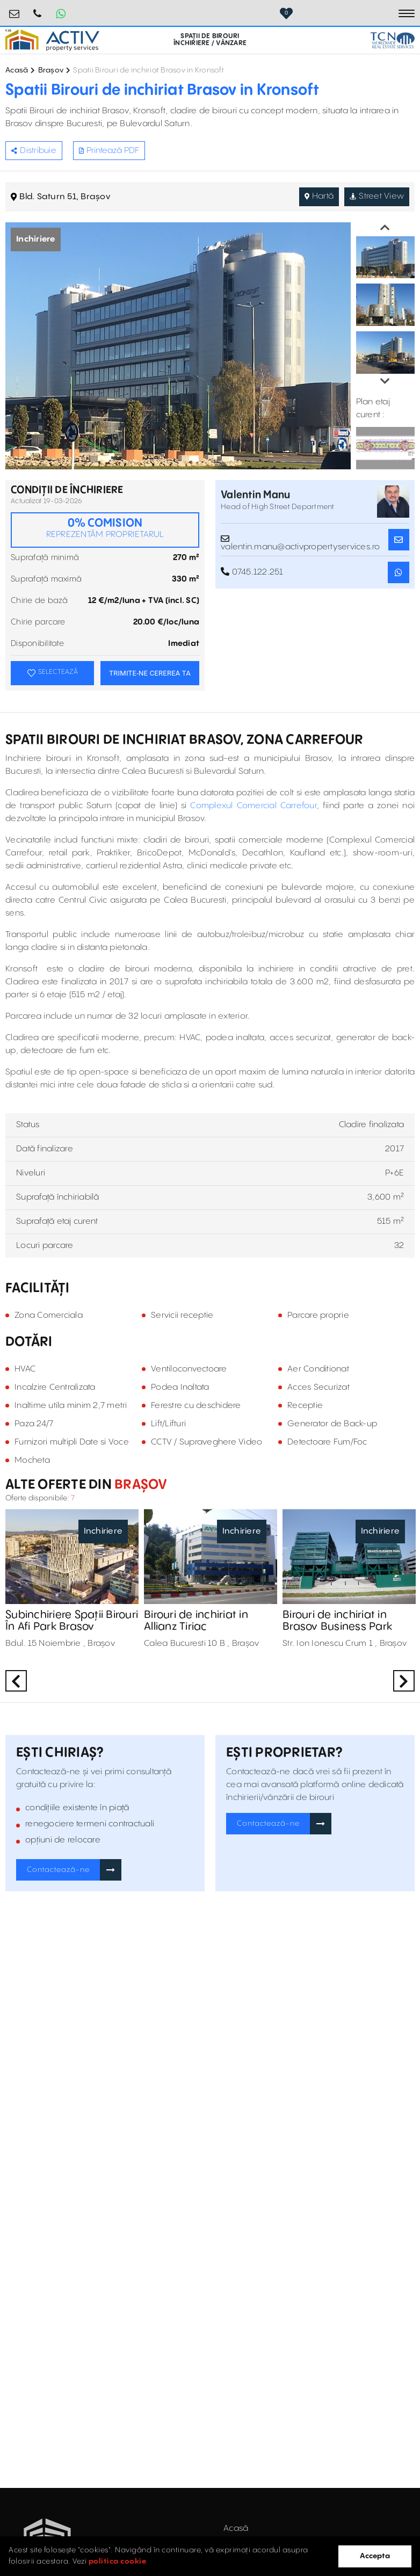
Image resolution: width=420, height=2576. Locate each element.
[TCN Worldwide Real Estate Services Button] (393, 40)
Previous (385, 227)
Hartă (319, 196)
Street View (377, 196)
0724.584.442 (37, 9)
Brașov (51, 70)
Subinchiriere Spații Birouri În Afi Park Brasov (71, 1620)
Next (385, 381)
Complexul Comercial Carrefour (253, 805)
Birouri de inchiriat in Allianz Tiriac (196, 1620)
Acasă (16, 70)
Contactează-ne (58, 1870)
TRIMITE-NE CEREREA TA (150, 673)
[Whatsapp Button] (61, 13)
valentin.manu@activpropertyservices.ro (300, 539)
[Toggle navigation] (407, 13)
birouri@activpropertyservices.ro (14, 9)
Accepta (375, 2556)
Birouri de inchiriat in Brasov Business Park (337, 1620)
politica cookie (118, 2561)
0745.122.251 (252, 572)
